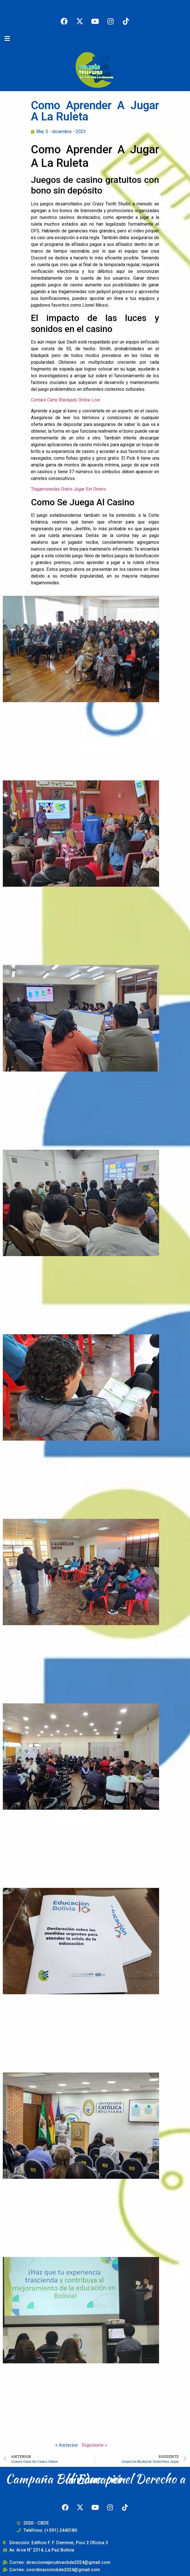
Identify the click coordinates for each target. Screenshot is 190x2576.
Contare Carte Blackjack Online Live (65, 400)
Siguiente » (94, 2445)
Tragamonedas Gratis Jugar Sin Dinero (68, 489)
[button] (7, 38)
